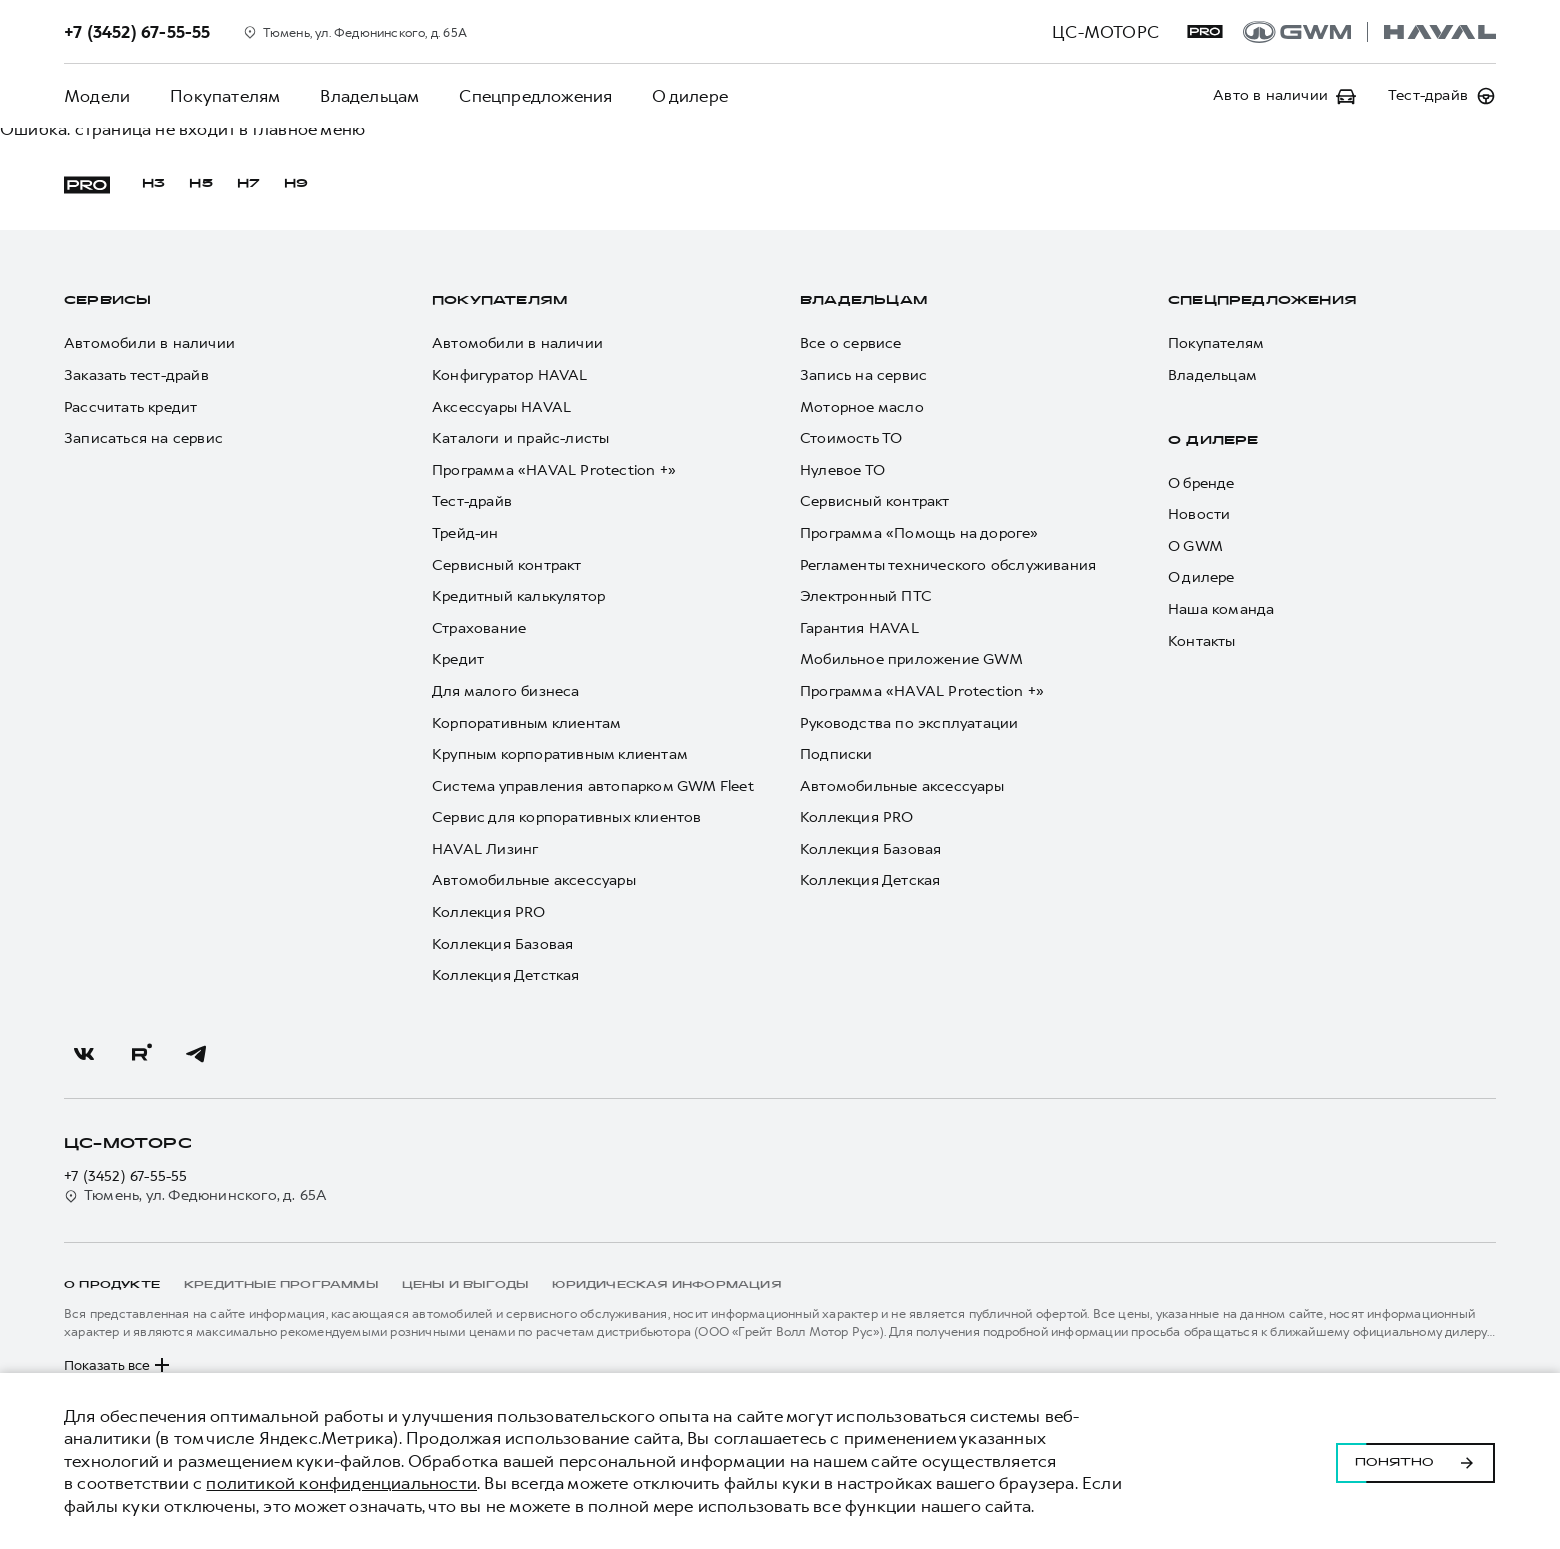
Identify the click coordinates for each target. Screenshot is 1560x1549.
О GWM (1195, 546)
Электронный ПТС (866, 596)
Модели (97, 96)
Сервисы (107, 301)
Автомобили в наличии (149, 343)
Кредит (458, 659)
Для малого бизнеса (506, 691)
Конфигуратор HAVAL (510, 375)
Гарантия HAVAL (859, 628)
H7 (248, 184)
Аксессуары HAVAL (501, 407)
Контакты (1202, 641)
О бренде (1201, 483)
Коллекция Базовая (502, 944)
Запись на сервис (863, 375)
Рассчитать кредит (130, 407)
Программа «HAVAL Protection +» (554, 470)
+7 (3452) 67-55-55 (126, 1176)
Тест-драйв (472, 501)
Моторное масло (862, 407)
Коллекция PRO (489, 912)
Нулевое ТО (842, 470)
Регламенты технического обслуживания (948, 565)
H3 (153, 184)
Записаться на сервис (143, 438)
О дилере (690, 96)
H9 (296, 184)
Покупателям (225, 96)
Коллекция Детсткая (506, 975)
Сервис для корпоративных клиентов (567, 817)
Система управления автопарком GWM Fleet (593, 786)
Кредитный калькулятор (518, 596)
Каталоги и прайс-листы (520, 438)
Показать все (119, 1365)
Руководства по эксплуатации (909, 723)
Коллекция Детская (870, 880)
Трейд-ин (465, 533)
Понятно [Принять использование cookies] (1415, 1461)
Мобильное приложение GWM (911, 659)
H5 (200, 184)
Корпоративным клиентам (526, 723)
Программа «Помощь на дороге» (919, 533)
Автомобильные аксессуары (534, 880)
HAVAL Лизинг (485, 849)
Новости (1199, 514)
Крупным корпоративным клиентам (560, 754)
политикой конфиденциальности (341, 1483)
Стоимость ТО (851, 438)
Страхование (479, 628)
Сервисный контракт (507, 565)
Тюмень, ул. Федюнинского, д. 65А (195, 1195)
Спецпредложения (535, 96)
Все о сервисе (851, 343)
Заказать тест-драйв (136, 375)
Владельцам (369, 96)
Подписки (836, 754)
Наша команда (1221, 609)
